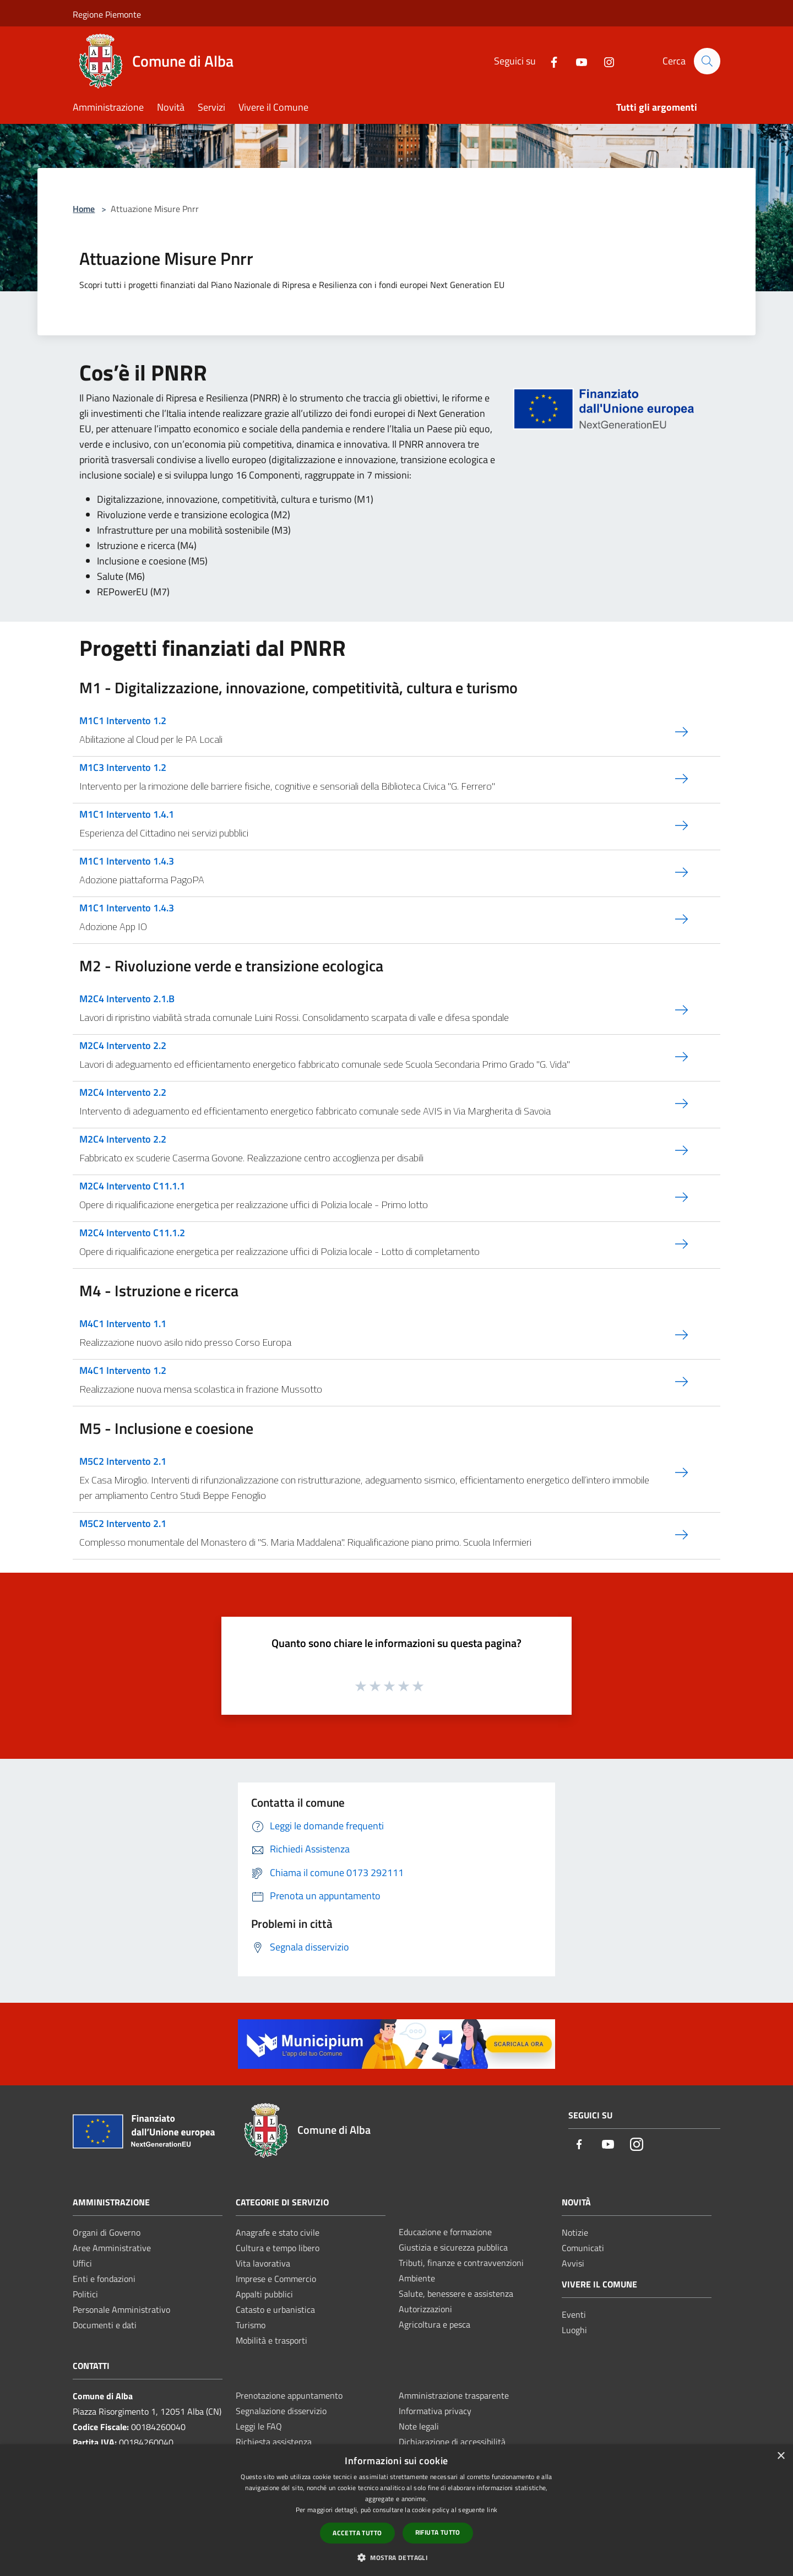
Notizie (575, 2232)
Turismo (250, 2325)
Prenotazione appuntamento (289, 2395)
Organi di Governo (106, 2232)
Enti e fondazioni (104, 2278)
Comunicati (583, 2247)
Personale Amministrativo (121, 2309)
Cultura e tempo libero (277, 2247)
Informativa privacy (435, 2410)
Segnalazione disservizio (281, 2410)
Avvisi (573, 2263)
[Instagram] (604, 60)
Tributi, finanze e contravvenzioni (461, 2262)
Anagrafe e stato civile (277, 2232)
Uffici (82, 2263)
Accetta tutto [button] (357, 2533)
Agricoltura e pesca (434, 2324)
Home (84, 208)
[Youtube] (577, 60)
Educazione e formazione (445, 2231)
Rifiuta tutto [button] (437, 2532)
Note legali (419, 2426)
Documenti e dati (105, 2325)
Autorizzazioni (425, 2309)
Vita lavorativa (263, 2263)
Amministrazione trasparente (454, 2395)
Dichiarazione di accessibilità (452, 2441)
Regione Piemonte (107, 14)
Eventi (574, 2314)
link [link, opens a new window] (492, 2509)
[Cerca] (707, 61)
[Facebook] (549, 60)
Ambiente (417, 2278)
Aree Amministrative (112, 2247)
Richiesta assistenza (274, 2441)
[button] (396, 2557)
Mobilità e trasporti (271, 2340)
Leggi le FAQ (259, 2426)
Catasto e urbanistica (275, 2309)
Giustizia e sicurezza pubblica (453, 2247)
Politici (85, 2294)
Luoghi (574, 2329)
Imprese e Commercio (276, 2278)
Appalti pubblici (264, 2294)
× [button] (780, 2456)
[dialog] (396, 2510)
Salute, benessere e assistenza (456, 2293)
